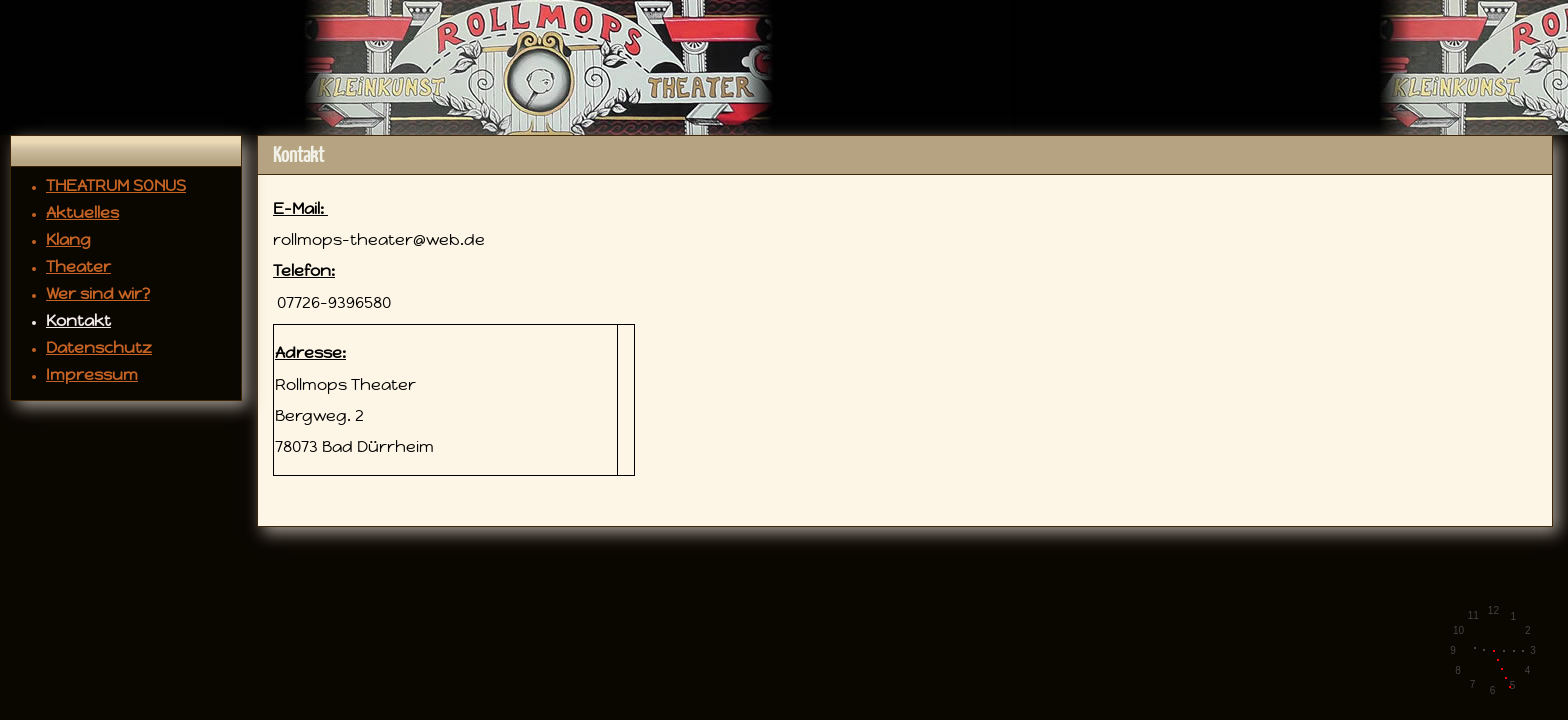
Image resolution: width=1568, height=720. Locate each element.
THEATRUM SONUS (116, 185)
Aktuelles (82, 212)
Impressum (92, 374)
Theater (78, 266)
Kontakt (78, 320)
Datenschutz (99, 347)
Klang (68, 239)
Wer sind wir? (98, 293)
